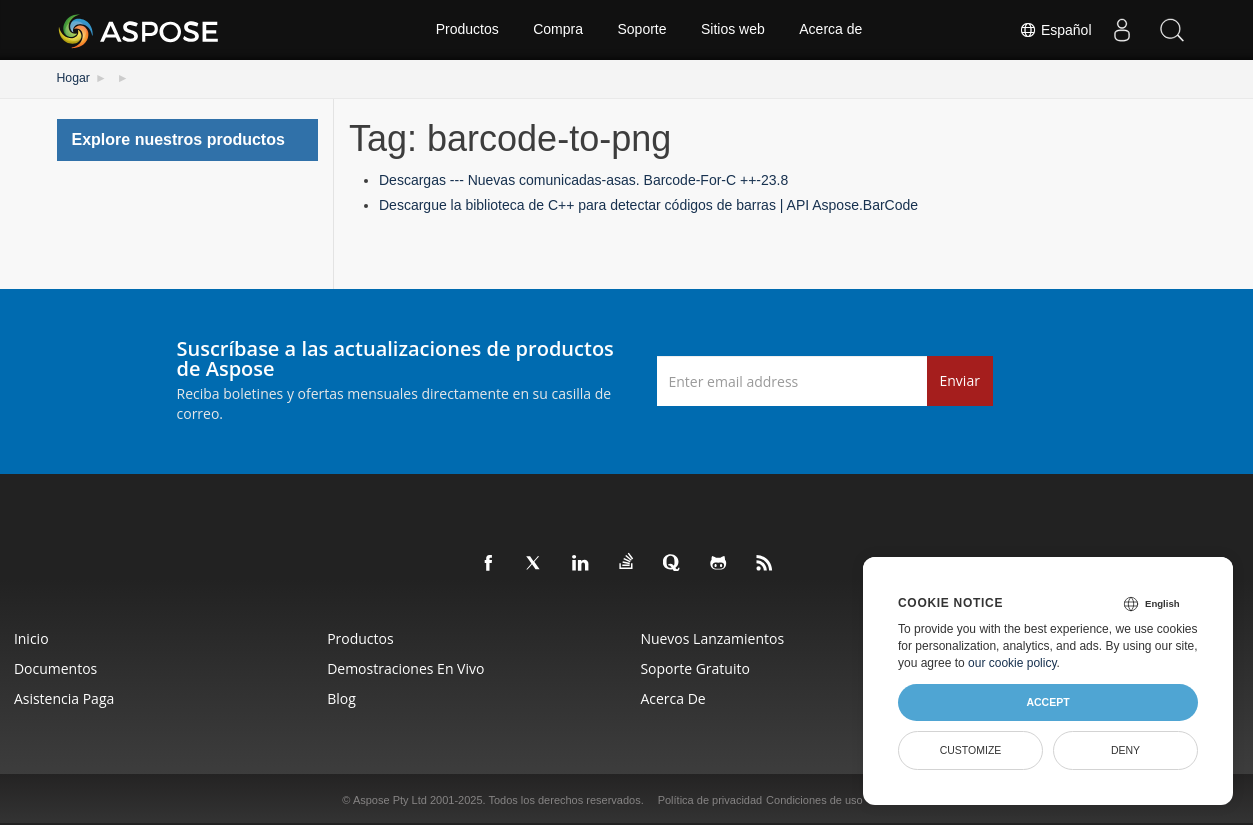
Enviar (960, 380)
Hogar (73, 78)
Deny (1125, 750)
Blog (342, 697)
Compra (558, 30)
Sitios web (734, 30)
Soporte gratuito (697, 667)
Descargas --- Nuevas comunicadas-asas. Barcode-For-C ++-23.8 (583, 180)
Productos (466, 30)
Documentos (56, 667)
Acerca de (831, 30)
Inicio (32, 637)
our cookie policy (1012, 663)
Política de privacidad (710, 799)
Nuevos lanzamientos (714, 637)
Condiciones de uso (814, 799)
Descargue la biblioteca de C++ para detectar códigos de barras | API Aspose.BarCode (648, 205)
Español (1055, 30)
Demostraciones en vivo (406, 667)
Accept (1047, 702)
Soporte (641, 30)
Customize (971, 750)
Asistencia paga (65, 697)
